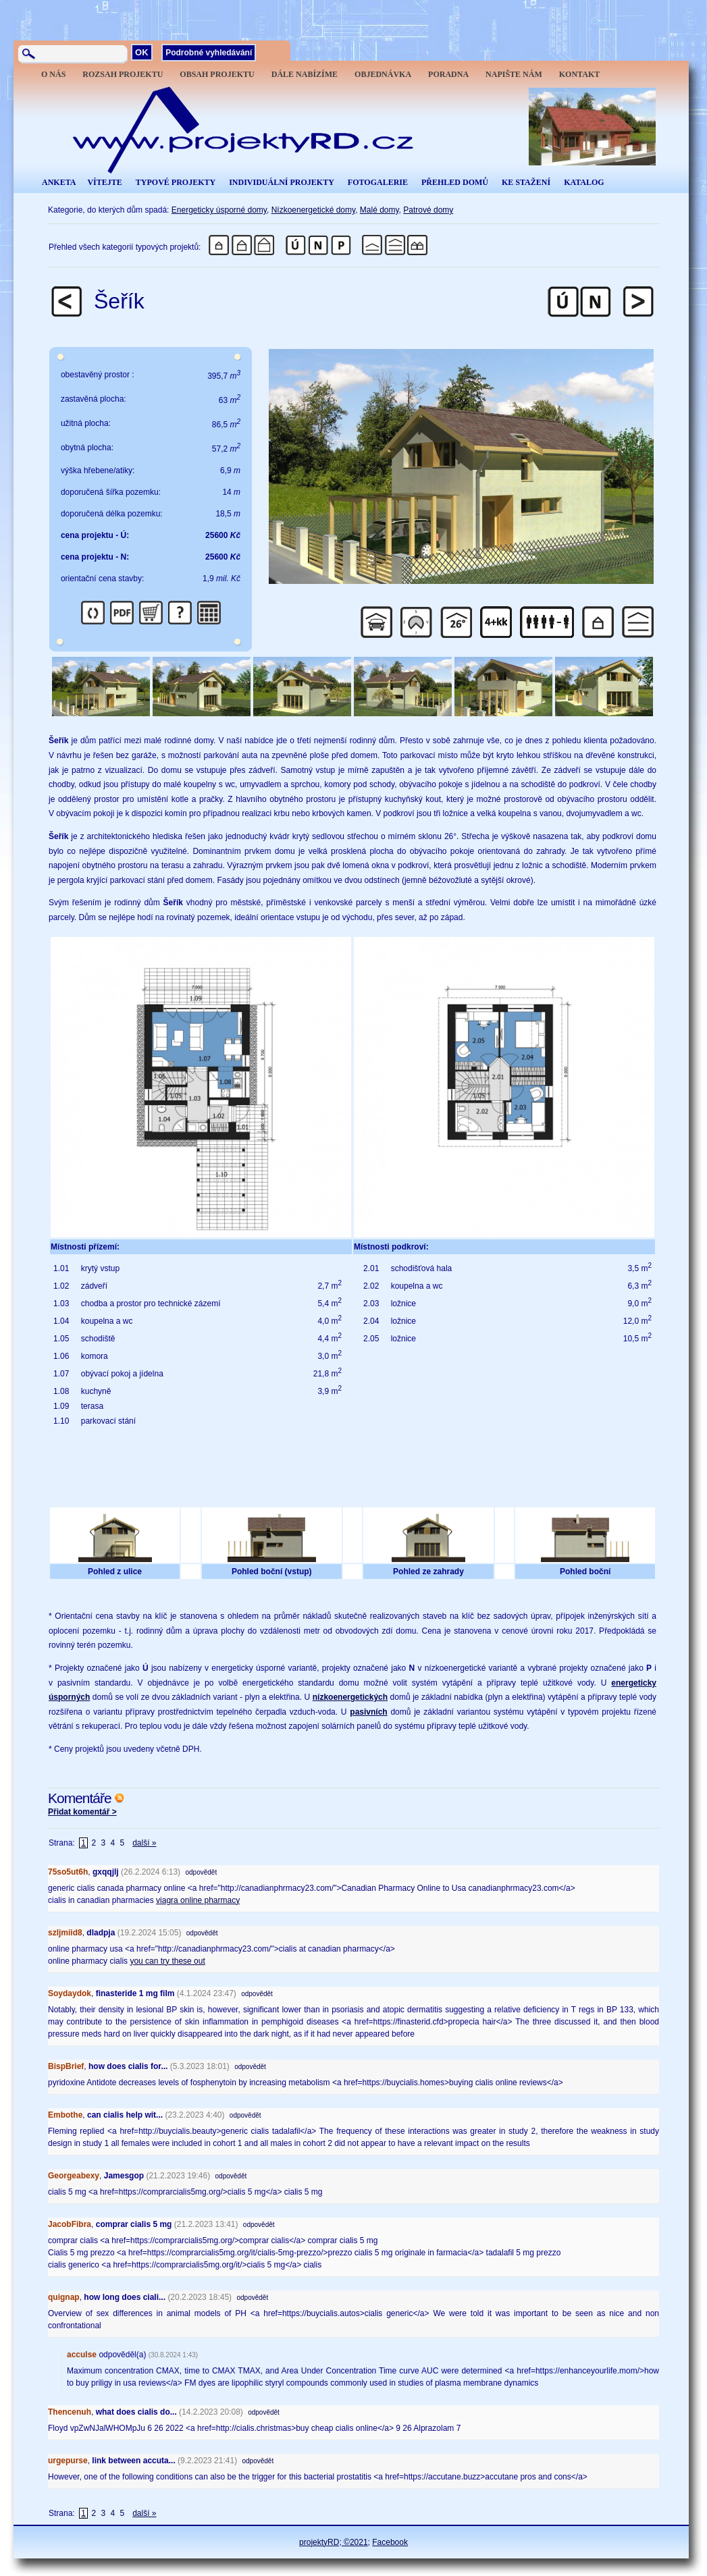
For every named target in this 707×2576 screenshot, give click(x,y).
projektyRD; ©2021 (333, 2542)
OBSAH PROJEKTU (217, 74)
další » (144, 1843)
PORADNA (448, 74)
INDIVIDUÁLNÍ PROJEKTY (281, 182)
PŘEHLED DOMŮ (454, 182)
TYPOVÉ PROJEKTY (175, 182)
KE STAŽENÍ (526, 182)
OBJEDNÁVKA (383, 74)
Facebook (390, 2542)
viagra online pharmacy (198, 1900)
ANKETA (59, 182)
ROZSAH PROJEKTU (122, 74)
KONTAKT (579, 74)
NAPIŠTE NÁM (514, 74)
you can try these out (167, 1961)
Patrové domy (428, 210)
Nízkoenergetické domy (313, 210)
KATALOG (584, 182)
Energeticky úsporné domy (219, 210)
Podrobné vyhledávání (208, 52)
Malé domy (379, 210)
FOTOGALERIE (378, 182)
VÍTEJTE (104, 182)
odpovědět (201, 1872)
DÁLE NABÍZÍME (304, 74)
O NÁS (53, 74)
